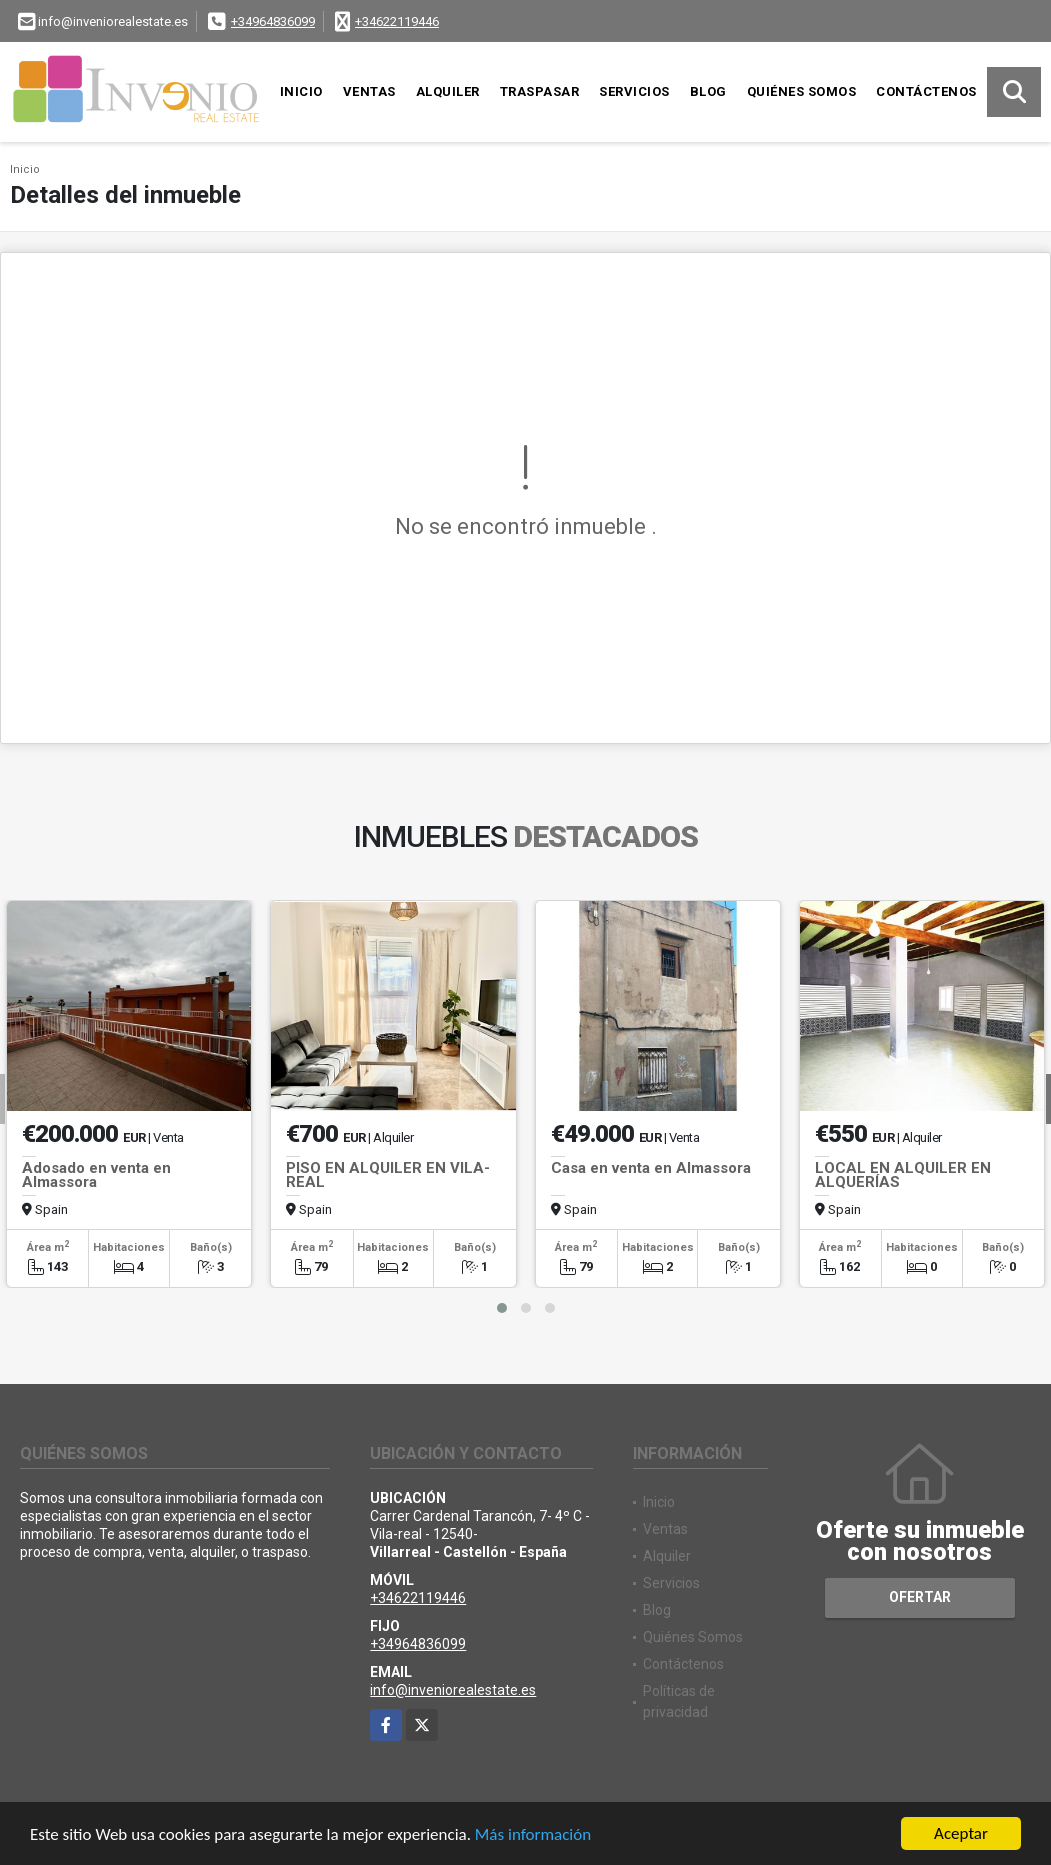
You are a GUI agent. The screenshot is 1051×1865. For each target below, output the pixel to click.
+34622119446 (397, 21)
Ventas (369, 91)
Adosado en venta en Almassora (96, 1175)
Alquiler (448, 91)
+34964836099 (273, 21)
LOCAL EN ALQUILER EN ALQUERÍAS (903, 1175)
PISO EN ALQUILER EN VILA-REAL (388, 1175)
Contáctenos (926, 91)
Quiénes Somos (802, 91)
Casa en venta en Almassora (651, 1168)
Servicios (634, 91)
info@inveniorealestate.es (453, 1690)
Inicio (301, 91)
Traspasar (540, 91)
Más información (533, 1835)
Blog (708, 91)
